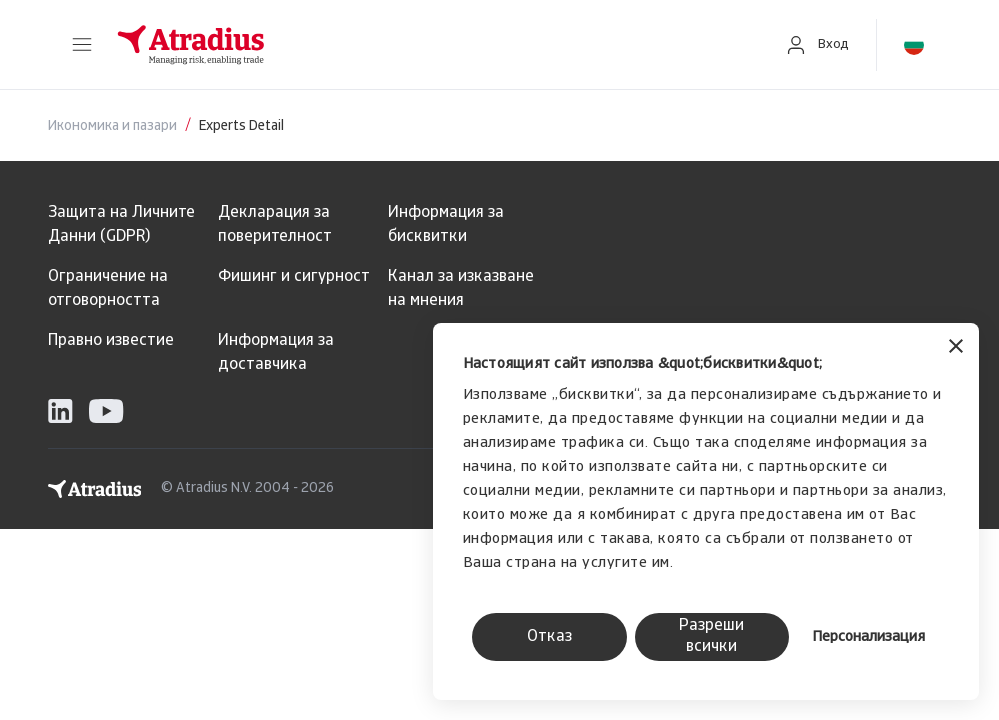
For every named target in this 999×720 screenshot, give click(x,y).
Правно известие (111, 341)
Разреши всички (711, 636)
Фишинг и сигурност (294, 277)
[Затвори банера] (956, 348)
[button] (82, 45)
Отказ (549, 637)
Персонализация (868, 637)
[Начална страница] (429, 45)
